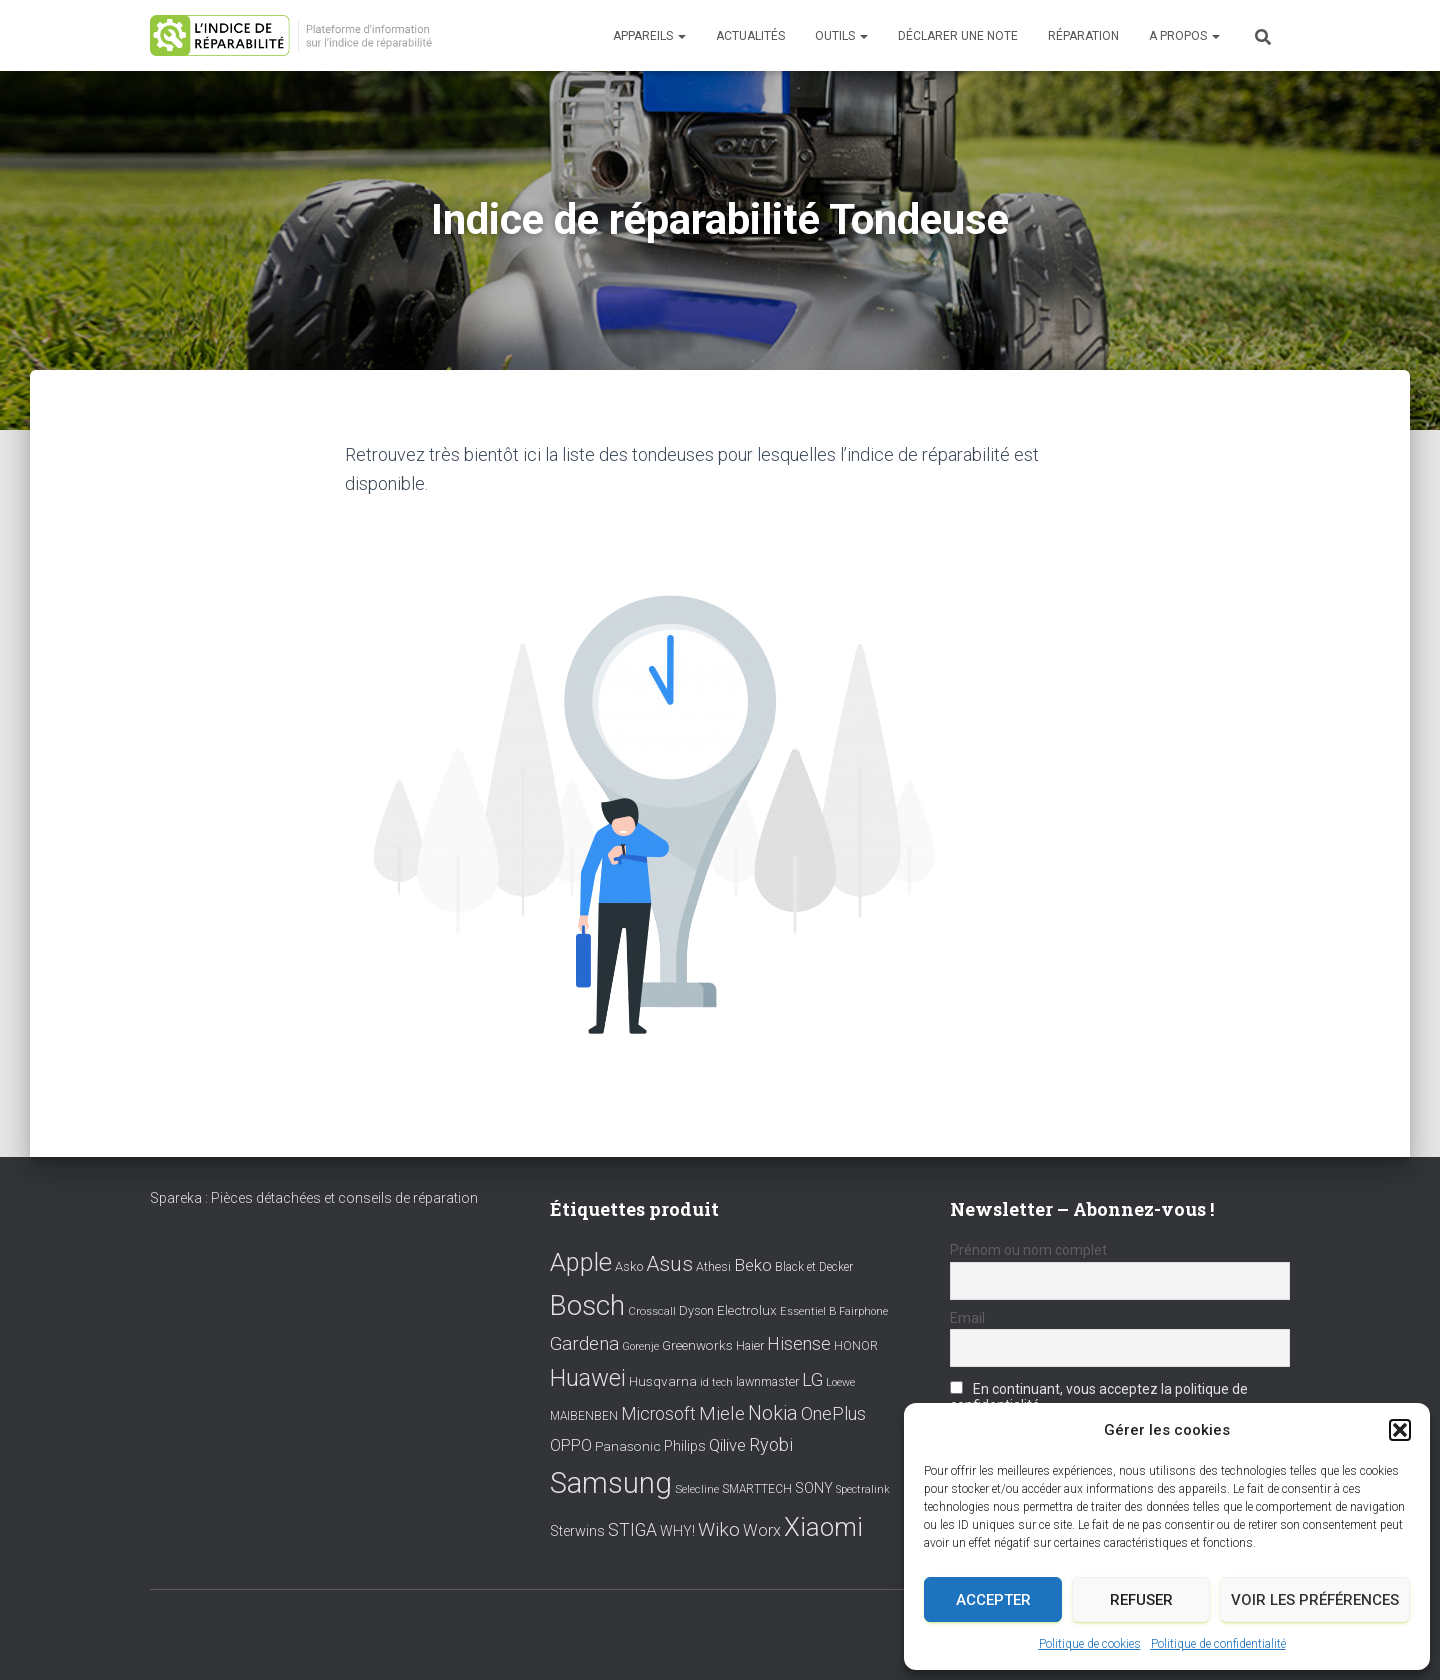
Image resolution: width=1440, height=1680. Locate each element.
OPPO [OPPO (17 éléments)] (571, 1445)
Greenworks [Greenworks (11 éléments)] (697, 1345)
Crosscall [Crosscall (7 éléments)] (652, 1311)
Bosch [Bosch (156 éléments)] (587, 1305)
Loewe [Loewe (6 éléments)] (840, 1382)
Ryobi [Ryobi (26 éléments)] (771, 1444)
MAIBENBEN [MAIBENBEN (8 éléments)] (584, 1416)
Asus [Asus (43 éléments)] (669, 1264)
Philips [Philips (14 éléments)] (685, 1446)
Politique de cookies (1090, 1644)
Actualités (750, 36)
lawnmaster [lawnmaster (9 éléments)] (767, 1381)
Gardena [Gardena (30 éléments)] (584, 1344)
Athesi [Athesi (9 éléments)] (713, 1266)
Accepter (993, 1600)
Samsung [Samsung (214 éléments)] (611, 1483)
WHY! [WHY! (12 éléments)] (677, 1531)
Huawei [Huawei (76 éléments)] (588, 1378)
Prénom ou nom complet (1028, 1250)
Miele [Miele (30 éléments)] (722, 1414)
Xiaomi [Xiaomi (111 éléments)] (823, 1527)
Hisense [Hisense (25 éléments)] (799, 1344)
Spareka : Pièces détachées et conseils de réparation (314, 1198)
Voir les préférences (1315, 1600)
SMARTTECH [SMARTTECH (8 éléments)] (757, 1489)
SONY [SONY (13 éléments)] (814, 1488)
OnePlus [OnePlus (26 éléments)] (833, 1413)
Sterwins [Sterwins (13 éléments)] (577, 1531)
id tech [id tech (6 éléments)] (716, 1382)
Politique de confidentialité (1218, 1644)
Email (967, 1318)
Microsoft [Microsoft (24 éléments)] (658, 1414)
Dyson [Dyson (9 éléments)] (696, 1310)
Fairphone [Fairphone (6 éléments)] (863, 1311)
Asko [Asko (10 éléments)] (629, 1266)
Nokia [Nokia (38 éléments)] (773, 1413)
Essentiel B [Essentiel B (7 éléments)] (808, 1311)
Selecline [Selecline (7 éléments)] (697, 1489)
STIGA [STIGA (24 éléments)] (632, 1530)
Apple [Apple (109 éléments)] (581, 1262)
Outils (841, 36)
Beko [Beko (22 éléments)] (753, 1265)
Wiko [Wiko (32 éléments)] (719, 1529)
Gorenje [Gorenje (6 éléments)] (640, 1346)
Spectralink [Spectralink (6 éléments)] (863, 1489)
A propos (1184, 36)
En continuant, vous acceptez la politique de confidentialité (1099, 1397)
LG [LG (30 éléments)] (812, 1380)
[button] (1400, 1430)
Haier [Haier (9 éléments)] (750, 1345)
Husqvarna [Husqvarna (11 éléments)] (663, 1381)
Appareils (649, 36)
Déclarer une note (958, 36)
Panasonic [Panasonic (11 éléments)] (628, 1446)
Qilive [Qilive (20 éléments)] (727, 1445)
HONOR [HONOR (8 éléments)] (856, 1346)
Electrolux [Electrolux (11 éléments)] (747, 1310)
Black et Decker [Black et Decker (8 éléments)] (814, 1267)
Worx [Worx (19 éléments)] (762, 1530)
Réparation (1083, 36)
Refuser (1141, 1600)
